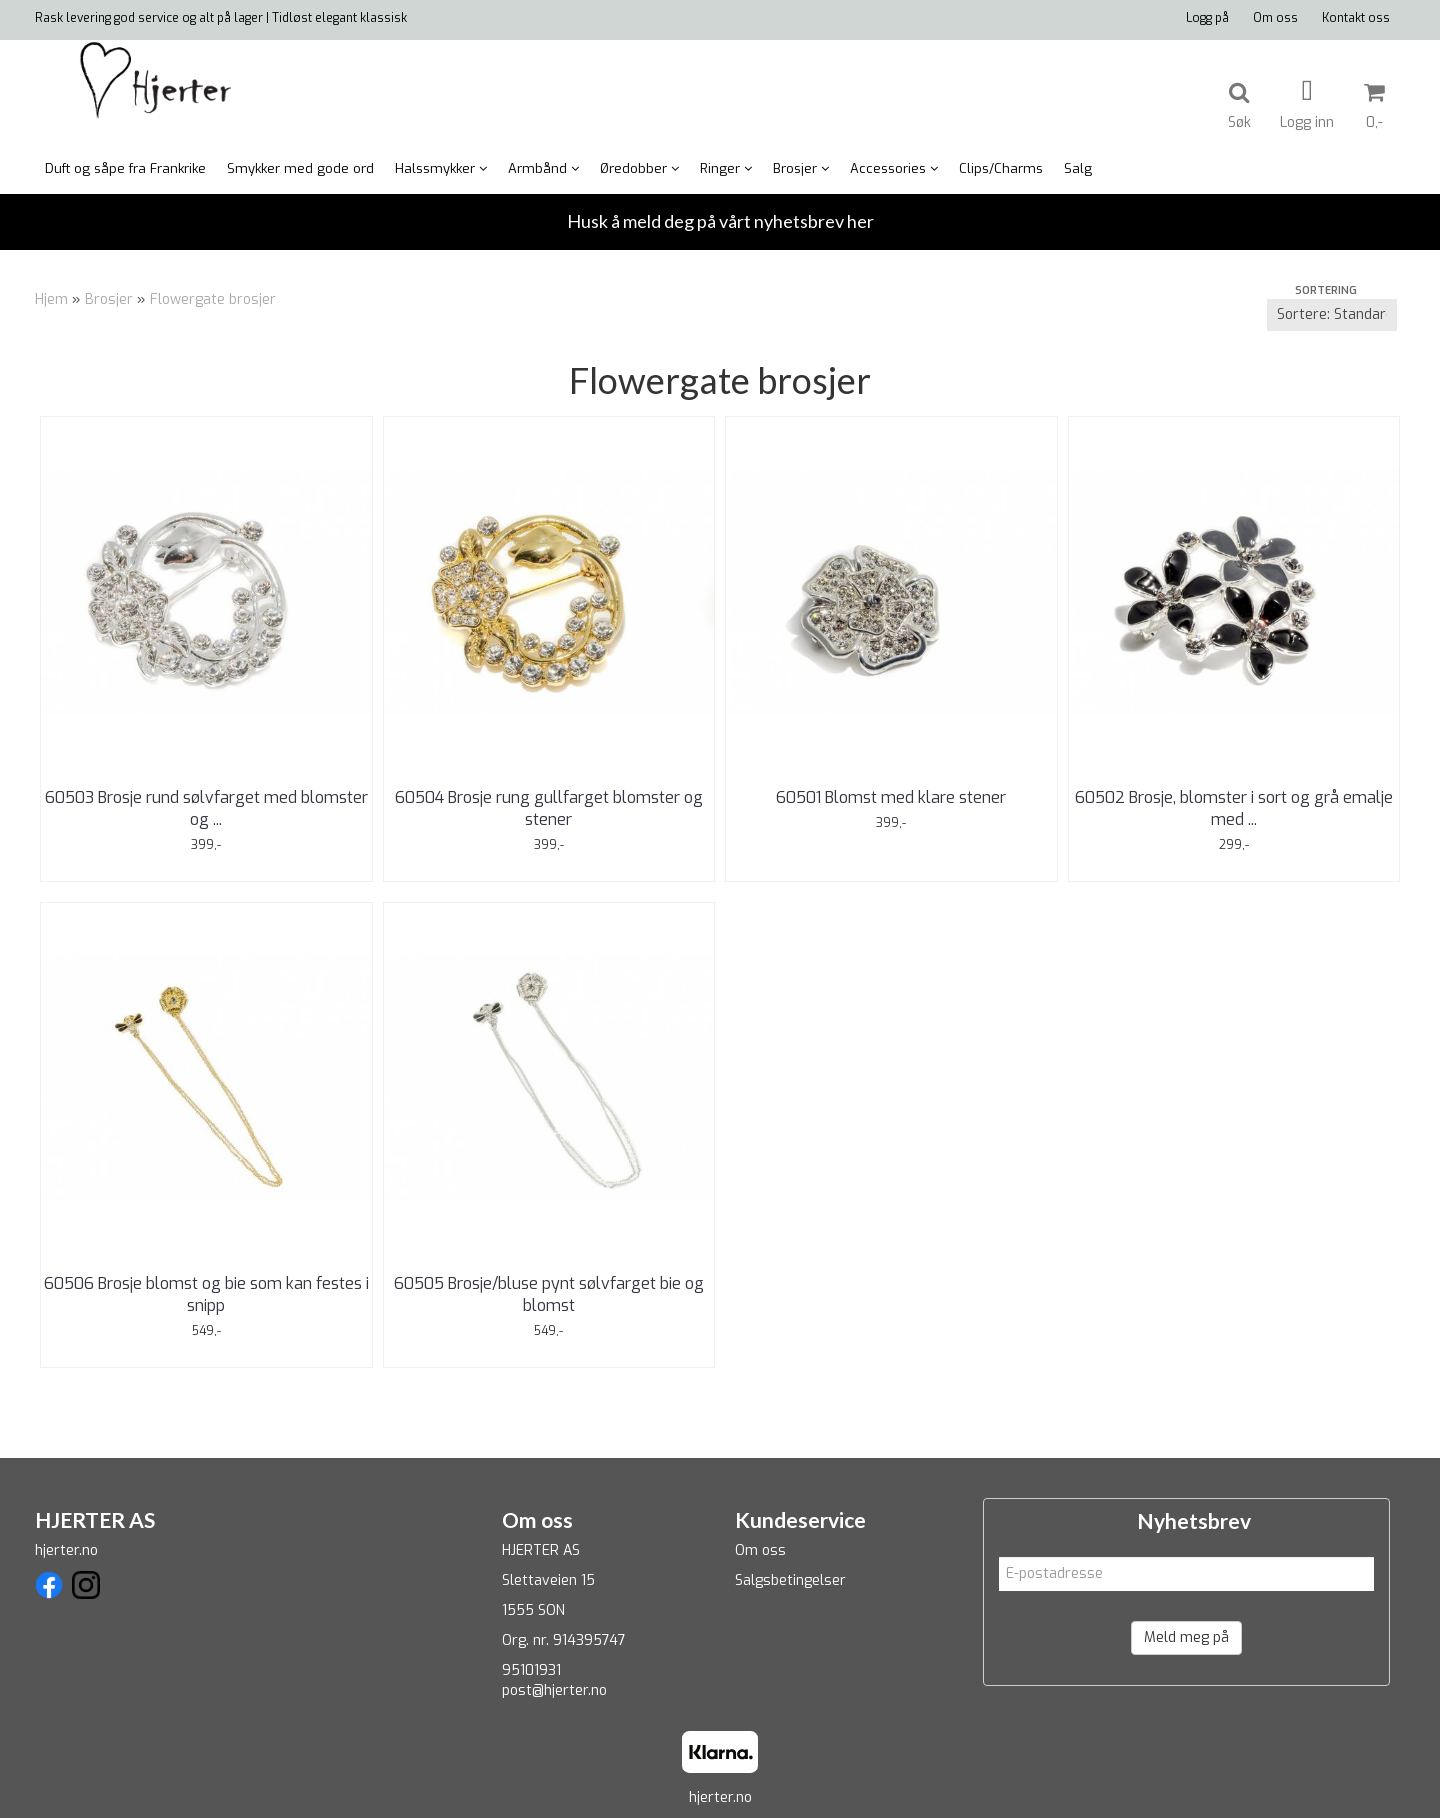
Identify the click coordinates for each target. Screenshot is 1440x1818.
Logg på (1207, 18)
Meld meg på (1186, 1637)
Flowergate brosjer (213, 299)
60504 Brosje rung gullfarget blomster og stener (549, 808)
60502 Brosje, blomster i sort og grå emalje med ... (1234, 808)
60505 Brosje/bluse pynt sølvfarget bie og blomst (549, 1294)
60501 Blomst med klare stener (891, 797)
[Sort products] (1332, 315)
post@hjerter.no (554, 1690)
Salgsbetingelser (790, 1580)
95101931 (531, 1670)
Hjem (51, 299)
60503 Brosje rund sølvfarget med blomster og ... (206, 808)
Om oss (1275, 18)
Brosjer (109, 299)
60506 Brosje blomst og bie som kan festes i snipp (206, 1294)
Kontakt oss (1356, 18)
